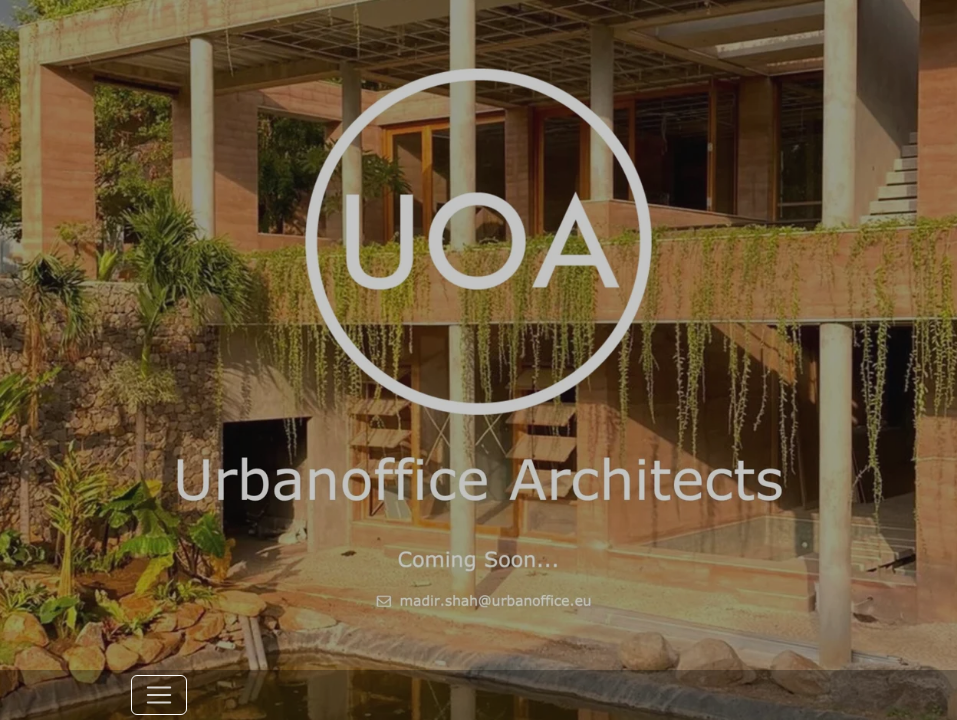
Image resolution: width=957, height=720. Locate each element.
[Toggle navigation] (159, 695)
